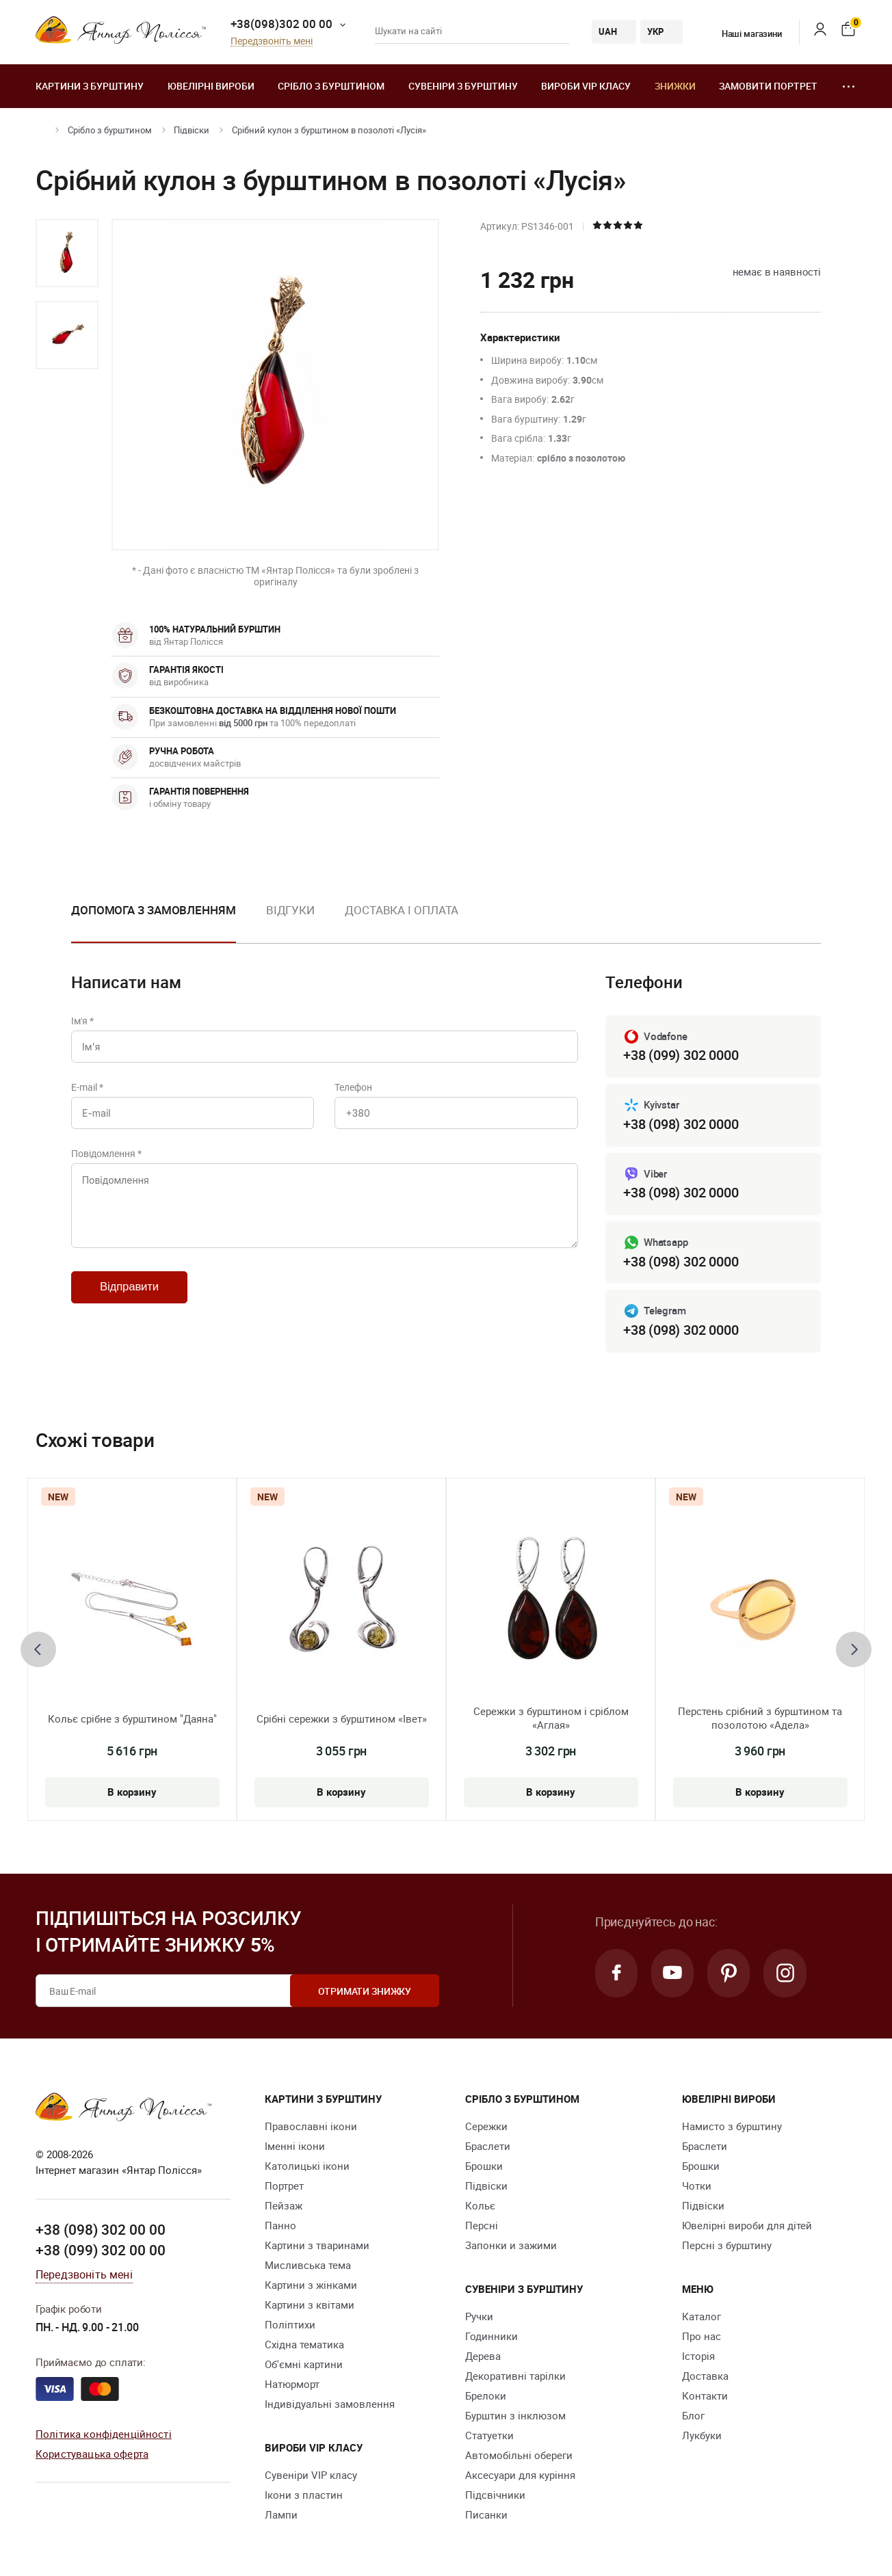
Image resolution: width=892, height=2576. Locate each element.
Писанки (486, 2515)
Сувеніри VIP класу (311, 2475)
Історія (698, 2356)
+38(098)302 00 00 (281, 23)
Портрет (284, 2186)
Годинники (491, 2336)
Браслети (487, 2146)
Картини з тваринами (317, 2246)
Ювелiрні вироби (211, 85)
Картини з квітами (309, 2305)
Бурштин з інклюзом (515, 2416)
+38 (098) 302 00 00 (101, 2230)
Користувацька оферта (92, 2453)
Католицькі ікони (307, 2166)
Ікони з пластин (304, 2495)
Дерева (483, 2356)
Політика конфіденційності (104, 2434)
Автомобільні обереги (519, 2455)
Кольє (480, 2206)
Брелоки (485, 2396)
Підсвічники (495, 2495)
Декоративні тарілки (515, 2376)
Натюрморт (292, 2384)
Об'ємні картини (304, 2365)
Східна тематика (304, 2345)
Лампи (281, 2515)
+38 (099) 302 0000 (680, 1055)
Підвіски (191, 129)
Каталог (701, 2317)
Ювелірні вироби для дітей (747, 2226)
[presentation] (38, 1649)
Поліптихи (290, 2325)
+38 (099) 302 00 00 (101, 2249)
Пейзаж (283, 2206)
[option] (67, 253)
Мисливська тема (308, 2265)
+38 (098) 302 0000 (680, 1124)
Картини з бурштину (90, 85)
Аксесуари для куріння (520, 2475)
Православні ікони (311, 2127)
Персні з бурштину (727, 2246)
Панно (280, 2226)
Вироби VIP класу (586, 85)
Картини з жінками (311, 2285)
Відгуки (290, 910)
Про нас (701, 2336)
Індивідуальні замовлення (330, 2404)
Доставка (705, 2376)
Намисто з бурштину (732, 2127)
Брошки (484, 2166)
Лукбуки (702, 2436)
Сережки (486, 2127)
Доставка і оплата (401, 910)
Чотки (696, 2186)
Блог (693, 2416)
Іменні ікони (295, 2146)
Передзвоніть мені (272, 41)
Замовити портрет (768, 85)
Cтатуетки (489, 2436)
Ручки (479, 2317)
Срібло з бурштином (331, 85)
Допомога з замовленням (153, 910)
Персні (481, 2226)
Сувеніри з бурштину (463, 85)
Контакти (705, 2396)
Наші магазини (743, 33)
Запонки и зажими (511, 2246)
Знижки (675, 85)
